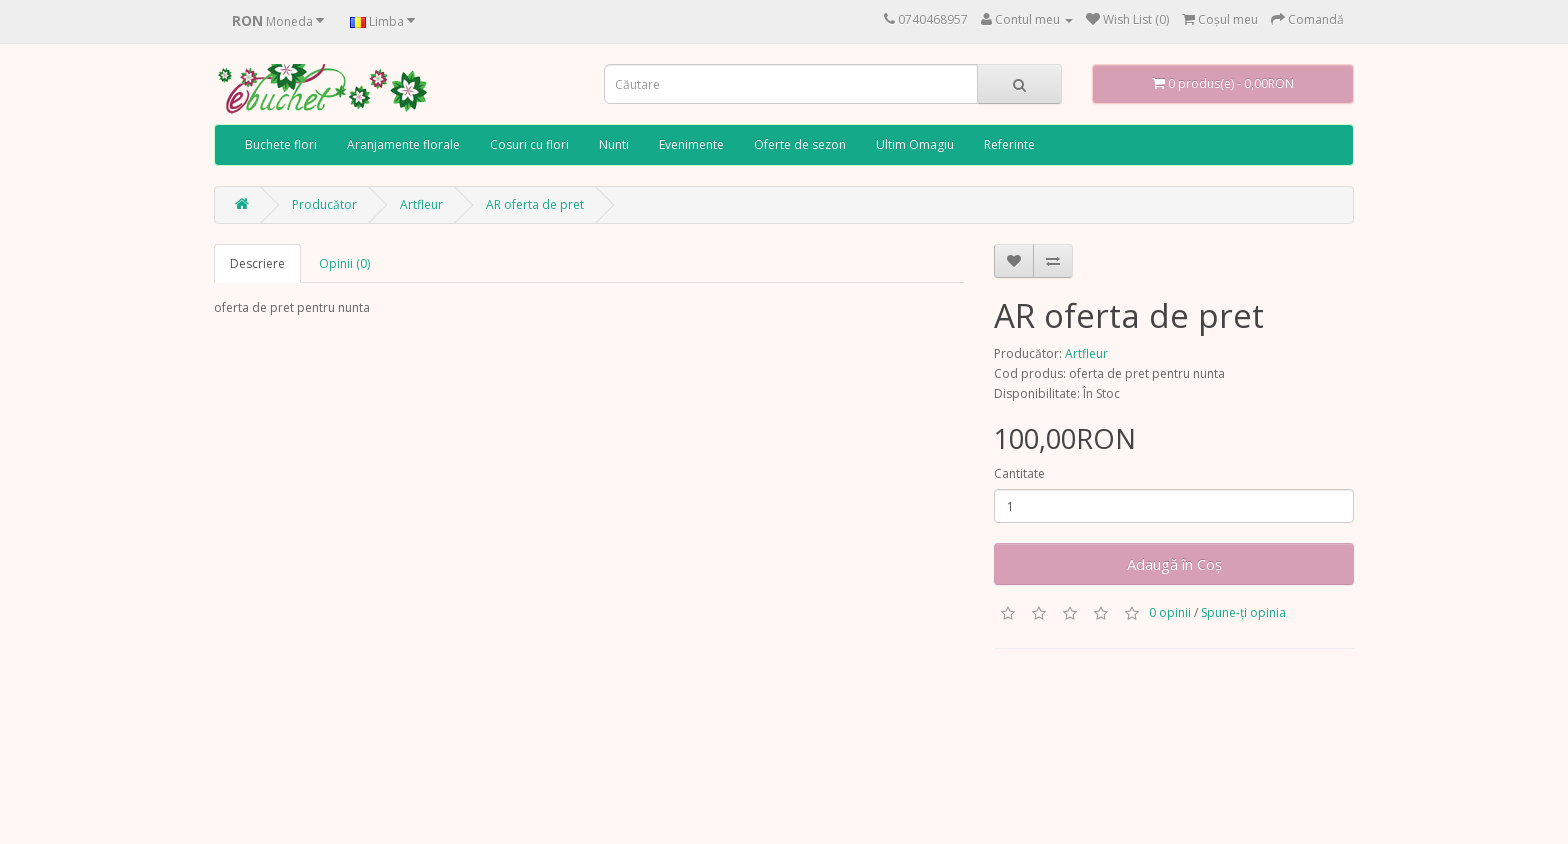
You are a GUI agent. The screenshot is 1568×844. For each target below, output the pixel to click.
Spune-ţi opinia (1243, 612)
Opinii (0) (344, 263)
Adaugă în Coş (1174, 564)
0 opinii (1170, 612)
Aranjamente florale (403, 144)
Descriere (257, 263)
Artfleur (421, 204)
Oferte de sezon (800, 144)
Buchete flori (281, 144)
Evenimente (691, 144)
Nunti (614, 144)
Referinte (1009, 144)
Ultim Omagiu (915, 144)
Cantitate (1019, 473)
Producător (324, 204)
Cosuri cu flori (529, 144)
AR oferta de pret (535, 204)
